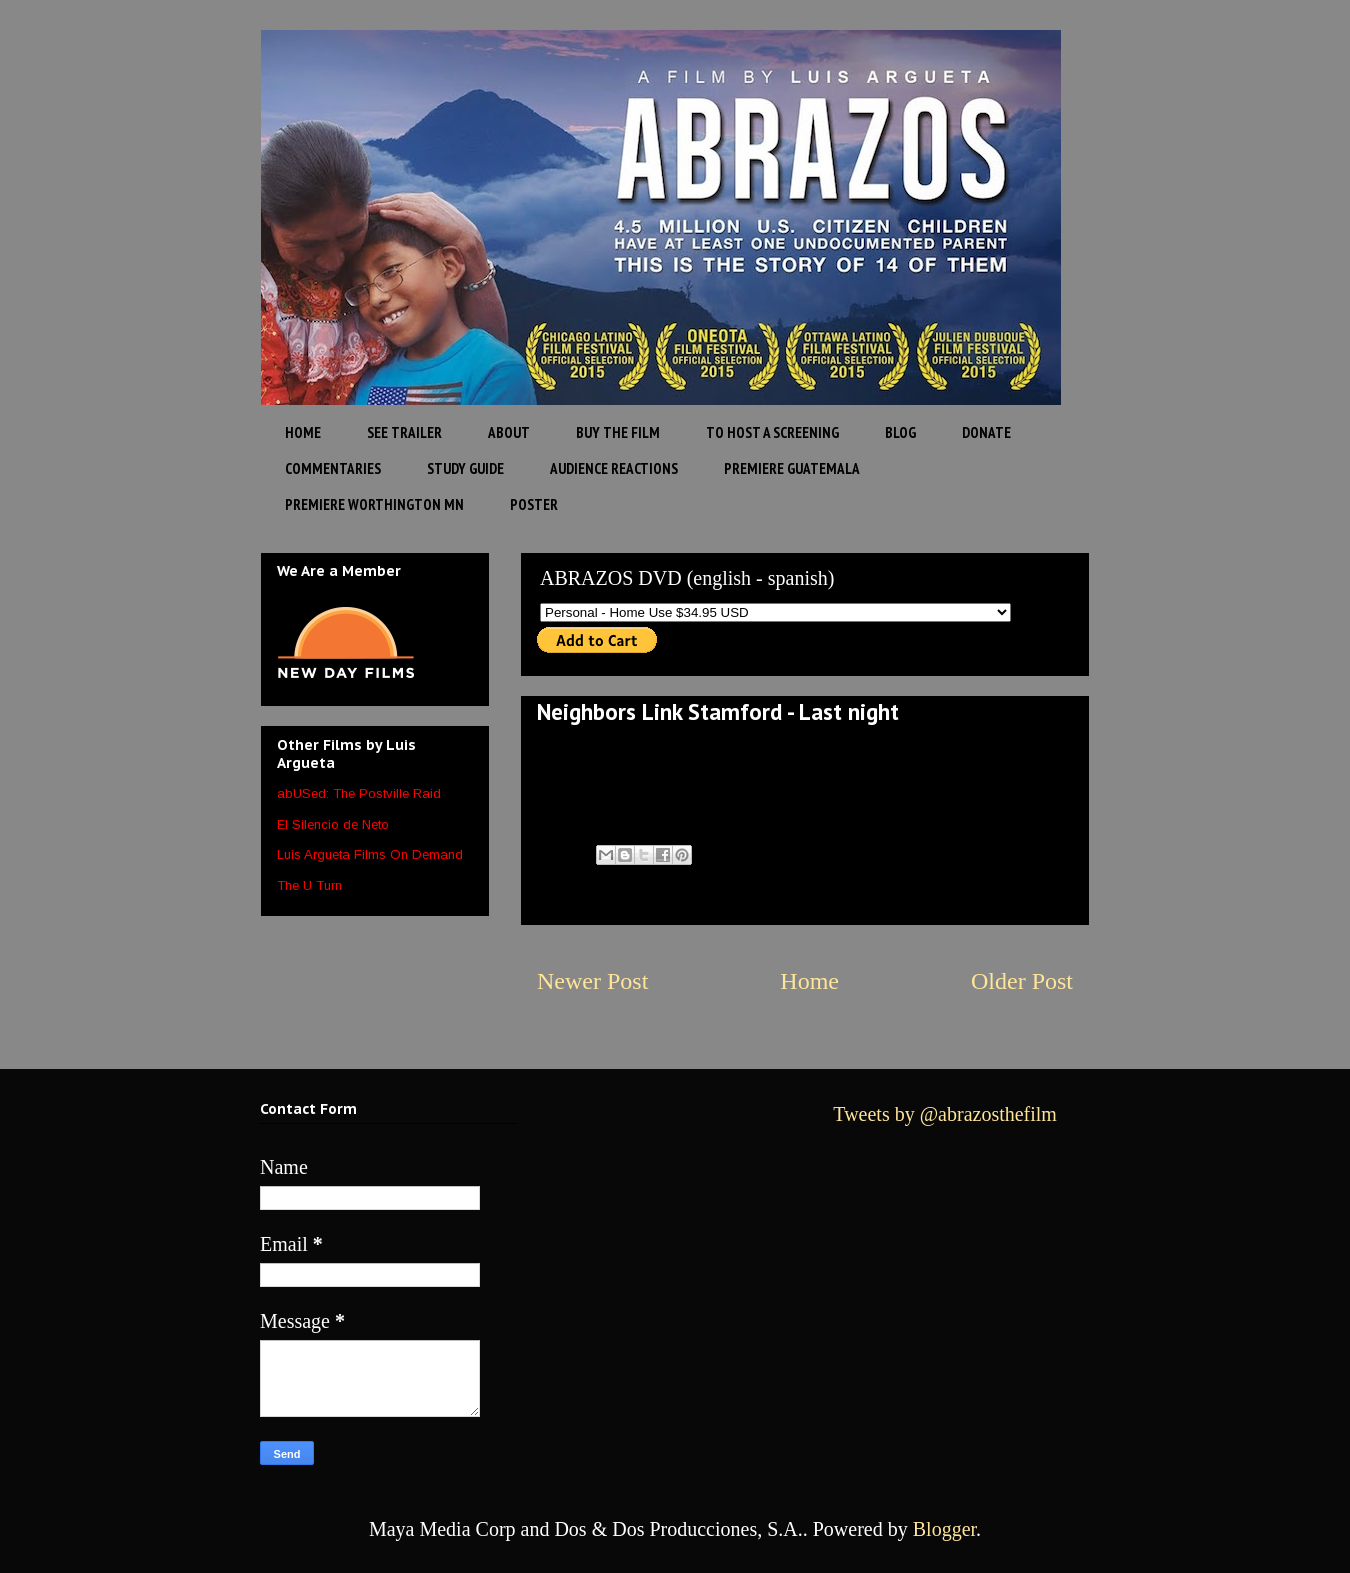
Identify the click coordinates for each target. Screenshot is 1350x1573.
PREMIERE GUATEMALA (792, 468)
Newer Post (592, 981)
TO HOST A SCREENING (772, 432)
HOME (303, 432)
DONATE (986, 432)
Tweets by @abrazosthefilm (945, 1114)
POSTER (534, 504)
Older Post (1022, 981)
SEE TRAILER (404, 432)
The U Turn (309, 885)
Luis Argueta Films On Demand (370, 854)
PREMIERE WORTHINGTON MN (374, 504)
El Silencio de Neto (333, 824)
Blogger (944, 1529)
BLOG (900, 432)
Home (809, 981)
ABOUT (509, 432)
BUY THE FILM (618, 432)
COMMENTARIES (333, 468)
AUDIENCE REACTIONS (614, 468)
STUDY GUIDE (465, 468)
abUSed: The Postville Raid (359, 793)
